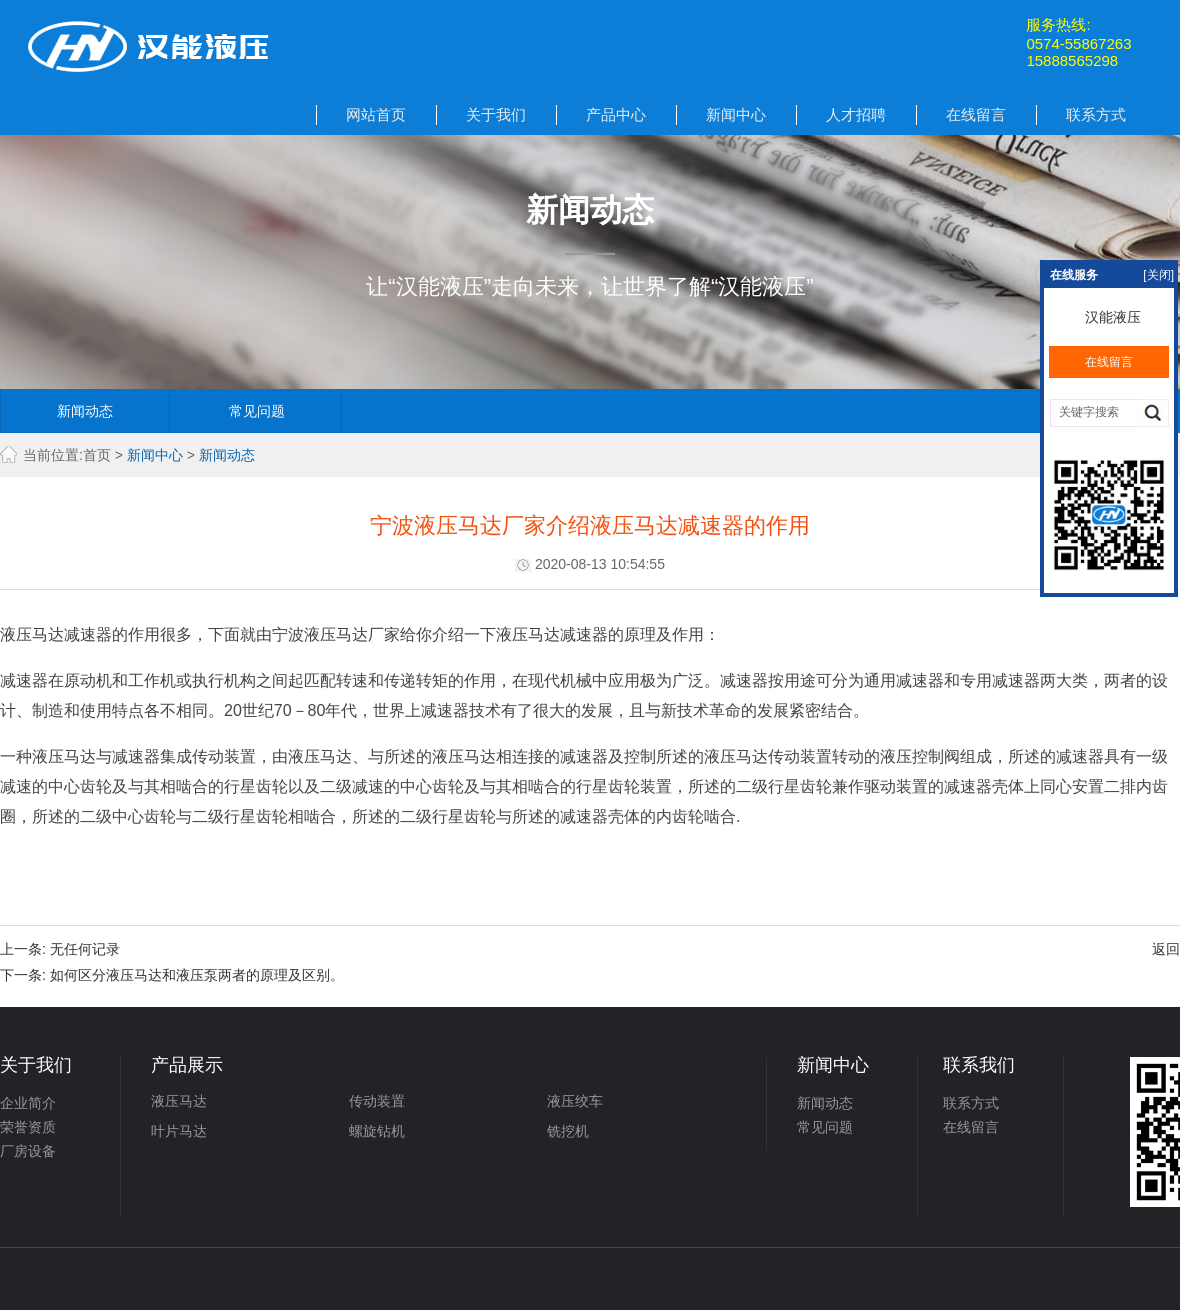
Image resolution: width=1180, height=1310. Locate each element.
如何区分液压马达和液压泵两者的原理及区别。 (197, 975)
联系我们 (979, 1065)
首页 (97, 455)
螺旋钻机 (377, 1131)
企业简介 (28, 1103)
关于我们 (496, 114)
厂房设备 (28, 1151)
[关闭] (1158, 275)
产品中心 (616, 114)
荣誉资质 (28, 1127)
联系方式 (1096, 114)
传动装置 (377, 1101)
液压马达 (179, 1101)
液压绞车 (575, 1101)
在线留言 (976, 114)
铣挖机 (568, 1131)
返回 (1166, 949)
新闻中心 (736, 114)
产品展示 (187, 1065)
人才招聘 (856, 114)
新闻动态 (85, 411)
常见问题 (257, 411)
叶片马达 (179, 1131)
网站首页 (376, 114)
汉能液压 (1109, 317)
